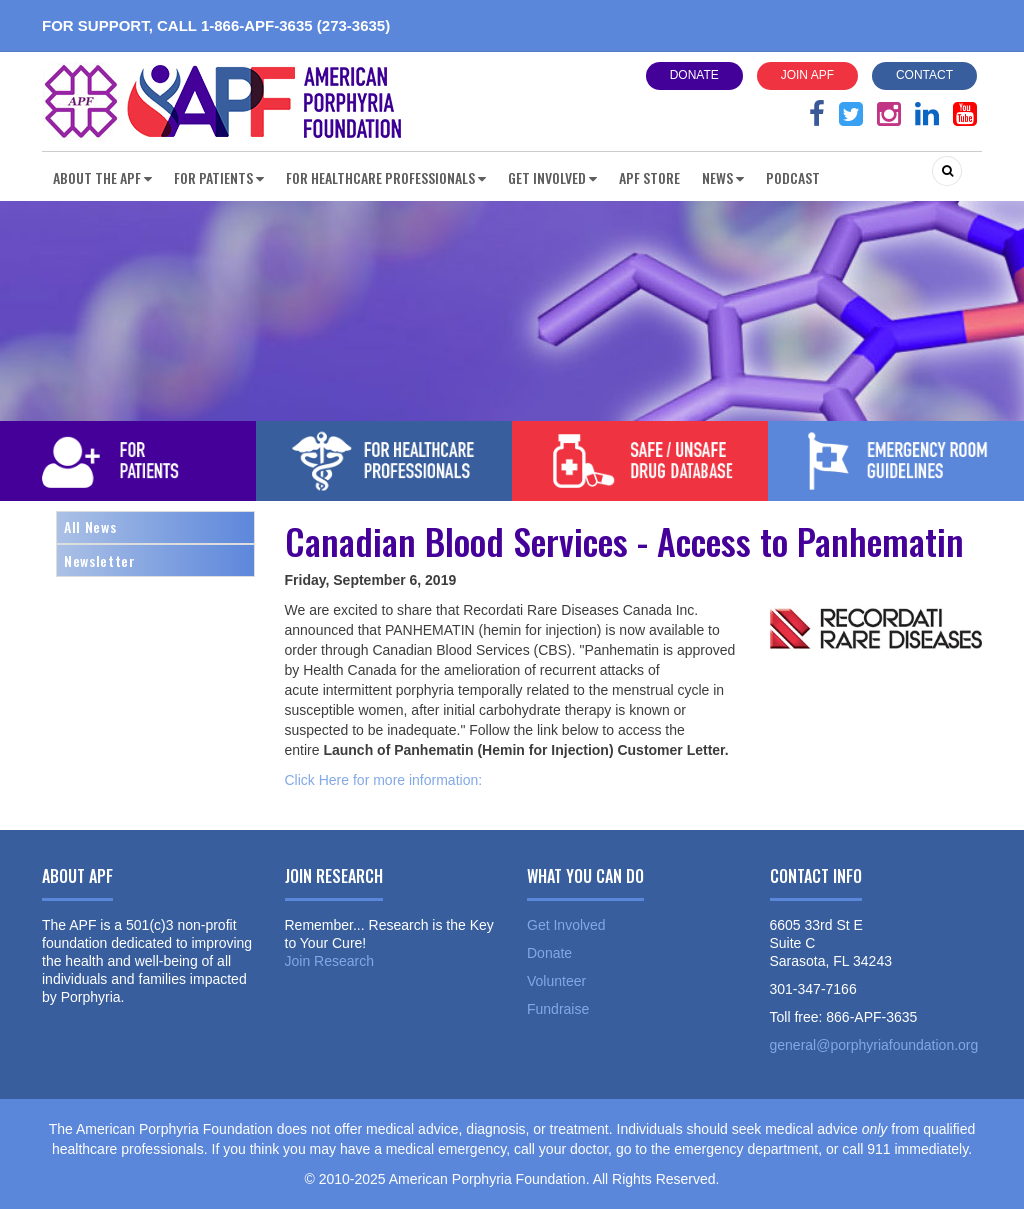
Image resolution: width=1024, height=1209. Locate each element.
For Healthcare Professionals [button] (386, 177)
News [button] (723, 177)
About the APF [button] (102, 177)
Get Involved (566, 925)
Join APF (807, 75)
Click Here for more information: (384, 780)
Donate (694, 75)
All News (90, 526)
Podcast (793, 177)
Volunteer (556, 981)
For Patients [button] (219, 177)
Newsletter (100, 560)
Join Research (330, 961)
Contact (924, 75)
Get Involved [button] (552, 177)
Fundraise (558, 1009)
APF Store (649, 177)
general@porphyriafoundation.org (874, 1045)
